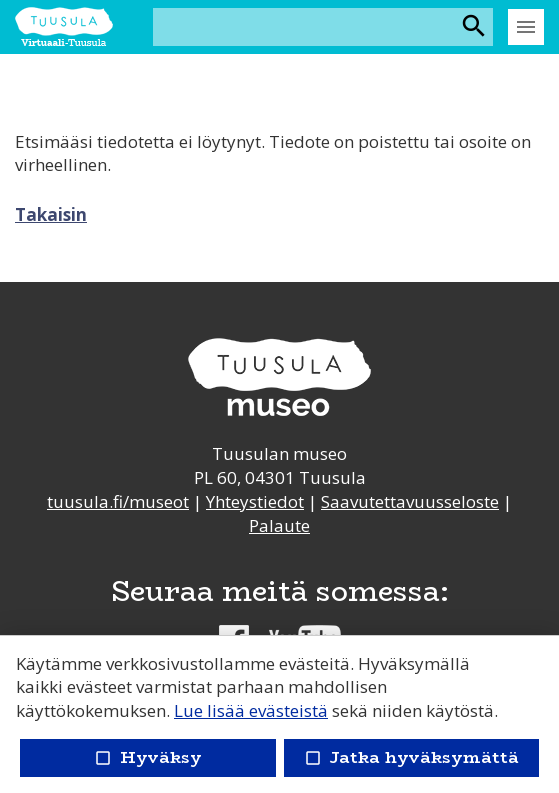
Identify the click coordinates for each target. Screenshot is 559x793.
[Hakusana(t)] (305, 27)
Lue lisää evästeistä (251, 710)
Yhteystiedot (255, 501)
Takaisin (51, 214)
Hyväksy (148, 757)
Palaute (279, 525)
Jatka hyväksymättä (411, 757)
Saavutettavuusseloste (410, 501)
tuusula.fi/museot (118, 501)
